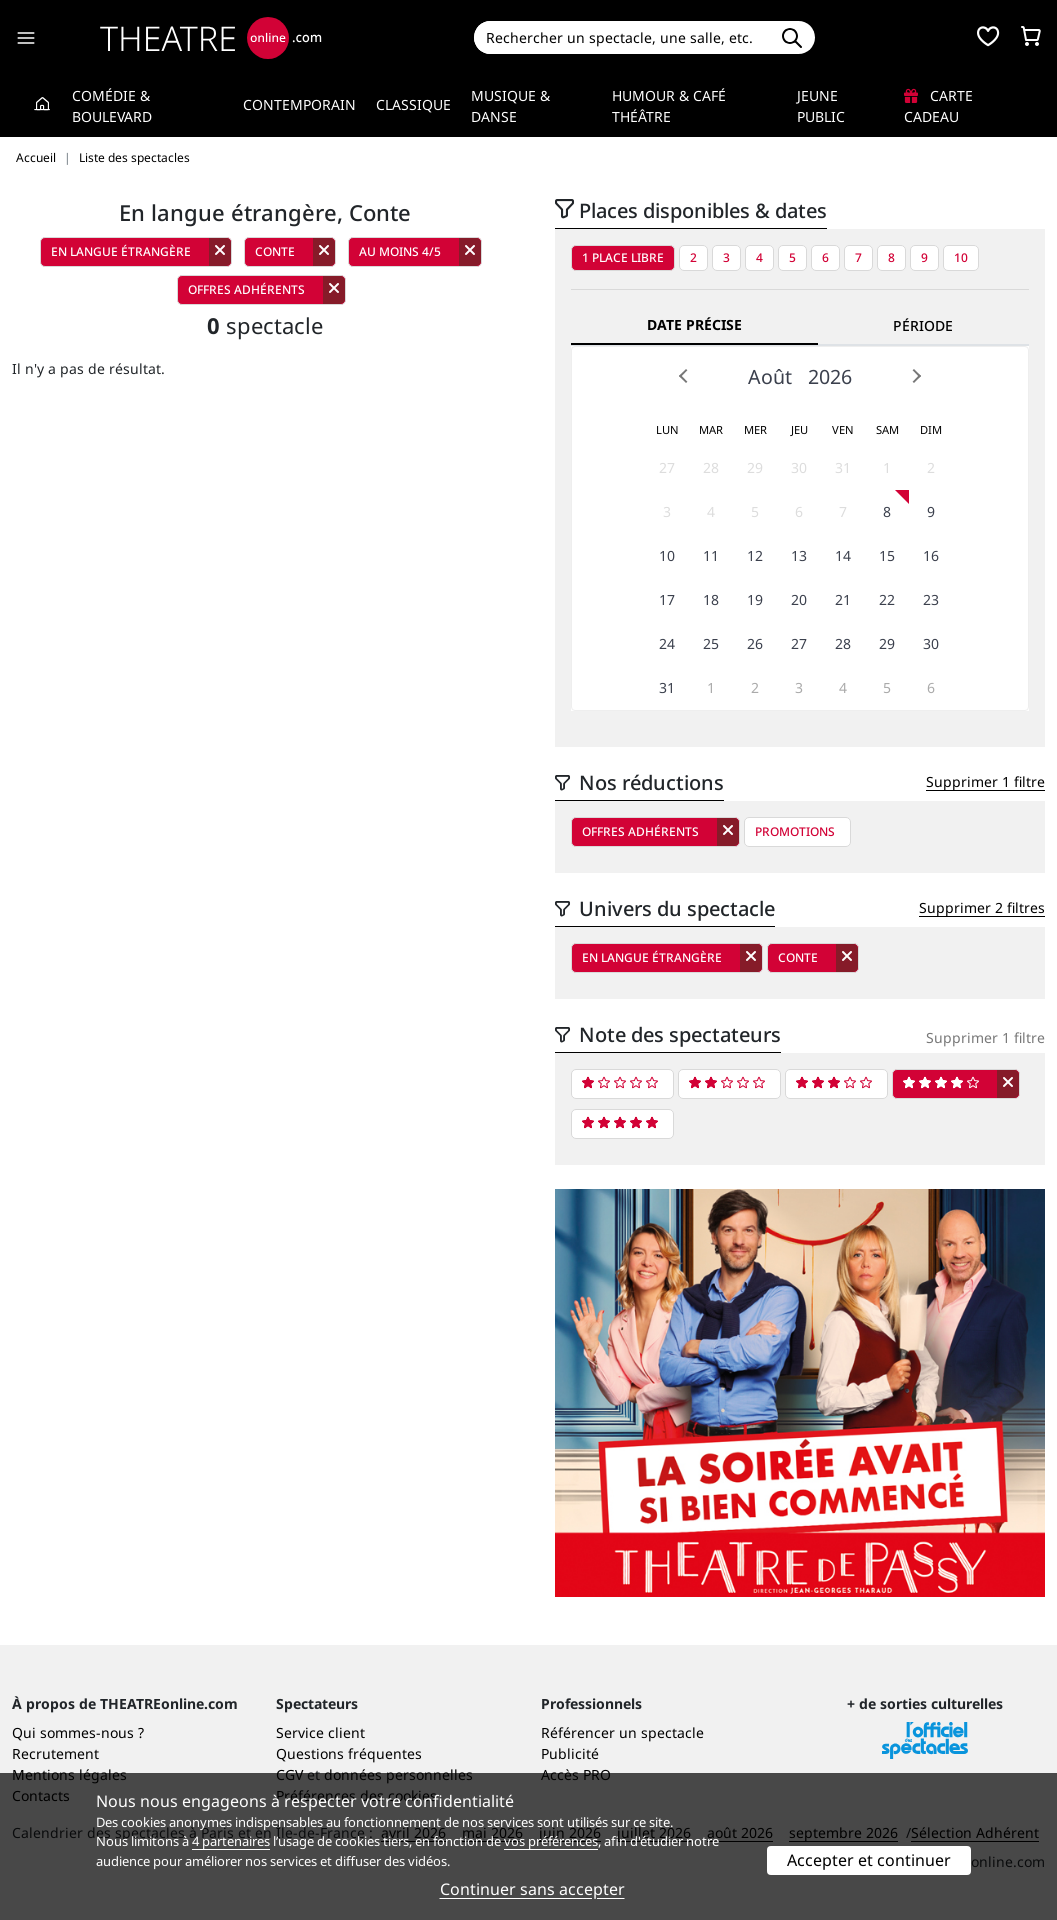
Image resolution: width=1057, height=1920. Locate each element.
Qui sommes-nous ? (78, 1732)
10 (961, 257)
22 (887, 599)
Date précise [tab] (694, 324)
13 (799, 555)
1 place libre (623, 257)
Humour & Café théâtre (669, 106)
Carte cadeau (938, 106)
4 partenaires (231, 1841)
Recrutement (55, 1753)
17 (667, 599)
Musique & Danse (510, 106)
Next (916, 376)
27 (667, 467)
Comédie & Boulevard (112, 106)
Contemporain (299, 104)
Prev (684, 376)
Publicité (570, 1753)
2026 (830, 376)
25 (711, 643)
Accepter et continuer (869, 1860)
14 (843, 555)
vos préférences (551, 1841)
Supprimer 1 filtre (985, 781)
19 (755, 599)
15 (887, 555)
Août (770, 376)
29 (755, 467)
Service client (320, 1732)
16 (931, 555)
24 (667, 643)
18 (711, 599)
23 (931, 599)
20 (799, 599)
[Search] (622, 37)
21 (843, 599)
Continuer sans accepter (532, 1889)
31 (843, 467)
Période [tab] (923, 325)
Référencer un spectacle (622, 1732)
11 (711, 555)
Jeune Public (821, 106)
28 (711, 467)
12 (755, 555)
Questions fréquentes (349, 1753)
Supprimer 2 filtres (982, 907)
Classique (413, 104)
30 (799, 467)
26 (755, 643)
